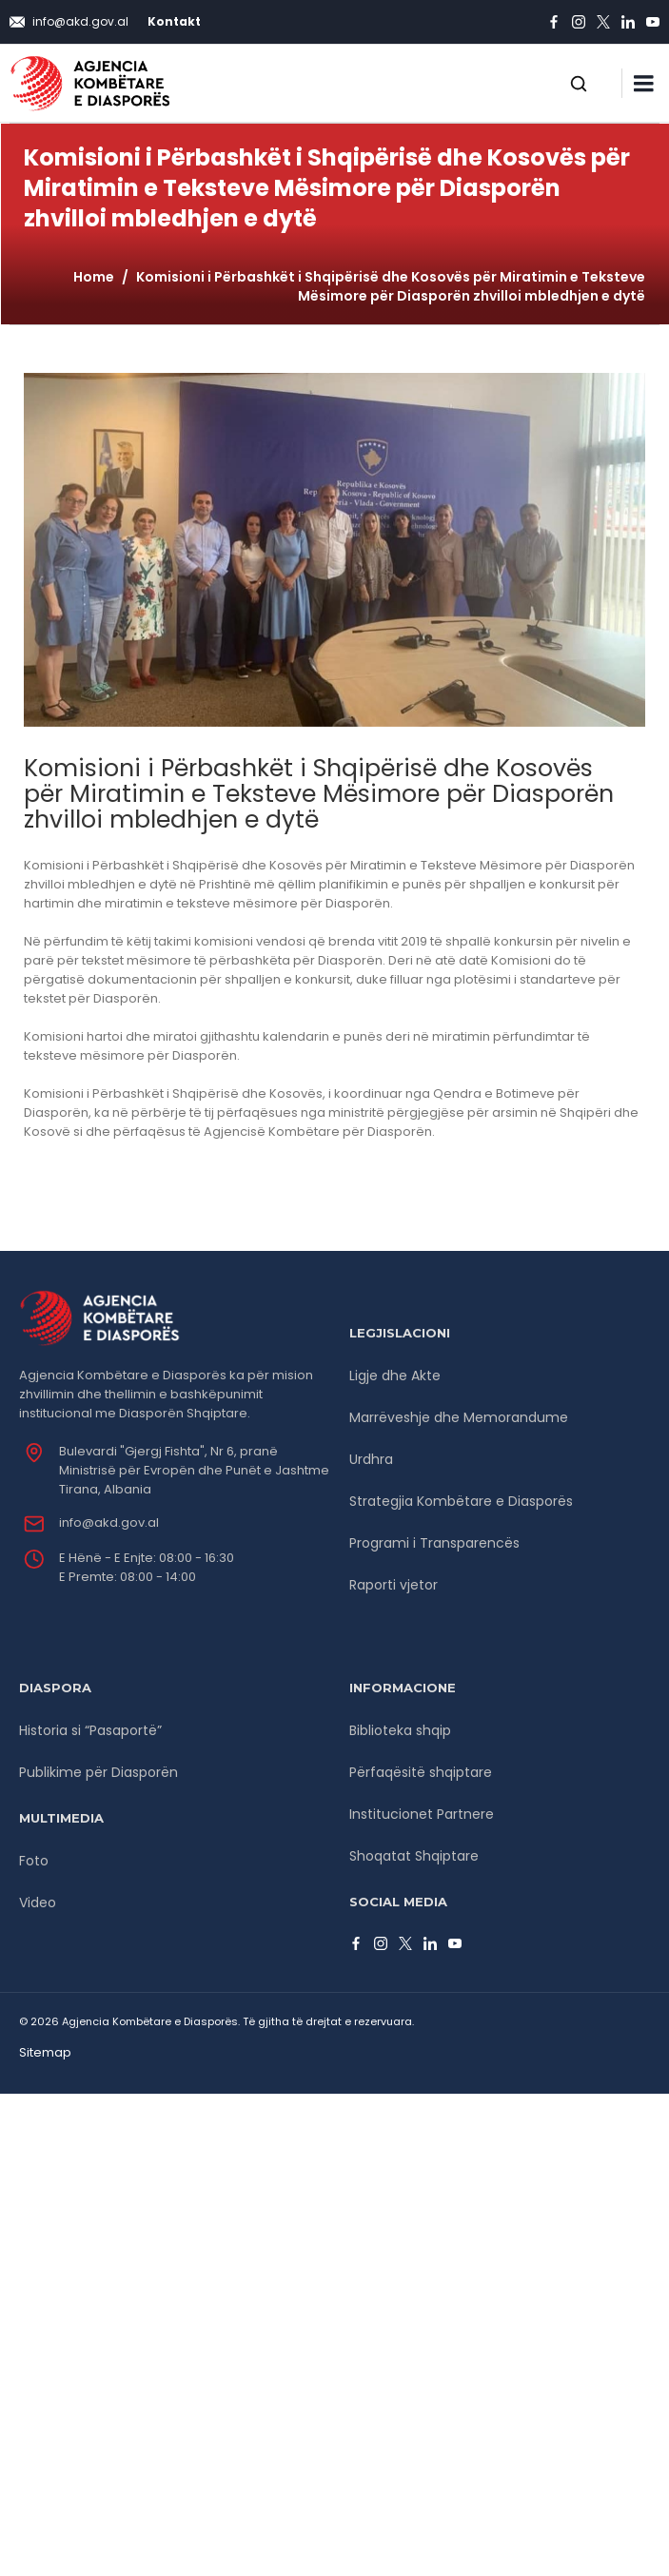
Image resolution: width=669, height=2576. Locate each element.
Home (93, 276)
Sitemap (45, 2052)
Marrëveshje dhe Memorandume (458, 1417)
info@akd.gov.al (109, 1522)
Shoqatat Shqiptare (414, 1855)
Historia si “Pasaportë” (90, 1730)
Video (37, 1902)
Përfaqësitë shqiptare (420, 1772)
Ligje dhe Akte (395, 1375)
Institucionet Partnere (421, 1814)
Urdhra (371, 1459)
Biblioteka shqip (400, 1730)
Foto (34, 1860)
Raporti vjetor (393, 1584)
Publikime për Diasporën (98, 1772)
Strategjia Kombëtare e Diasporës (461, 1501)
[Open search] (578, 83)
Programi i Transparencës (434, 1542)
